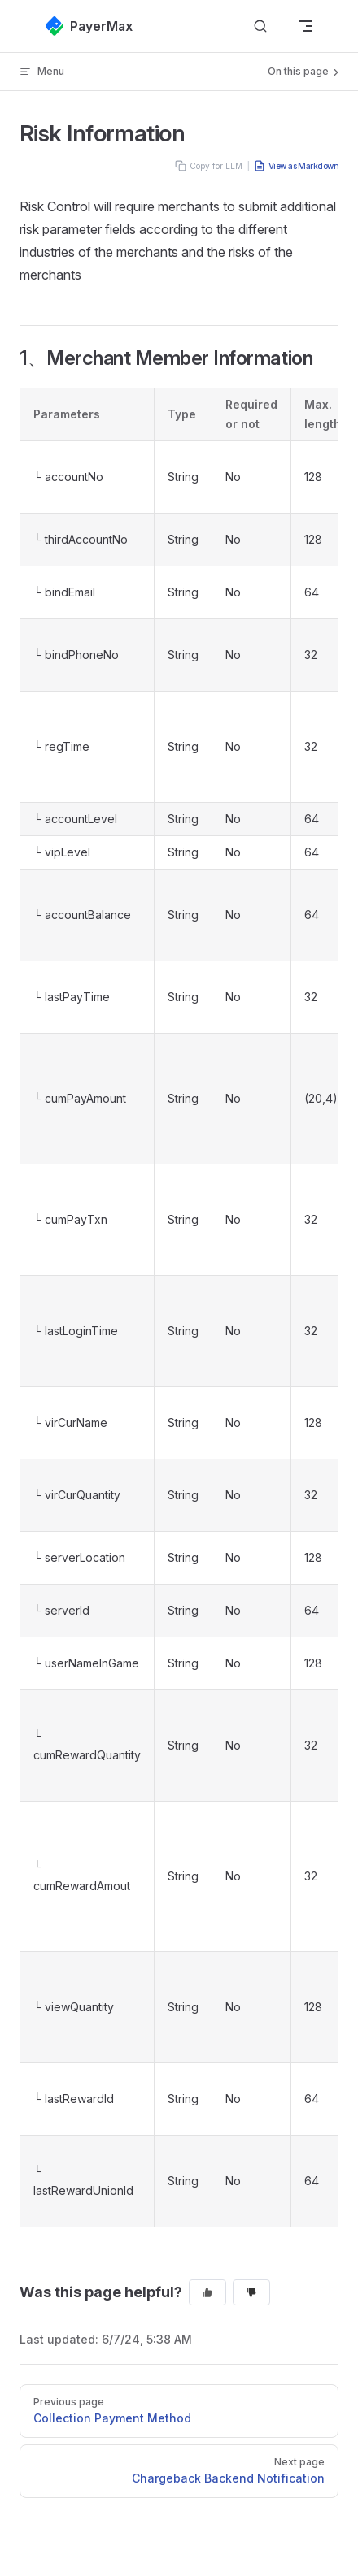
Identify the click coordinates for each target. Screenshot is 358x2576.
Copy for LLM (208, 165)
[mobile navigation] (305, 26)
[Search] (260, 26)
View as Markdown (296, 165)
